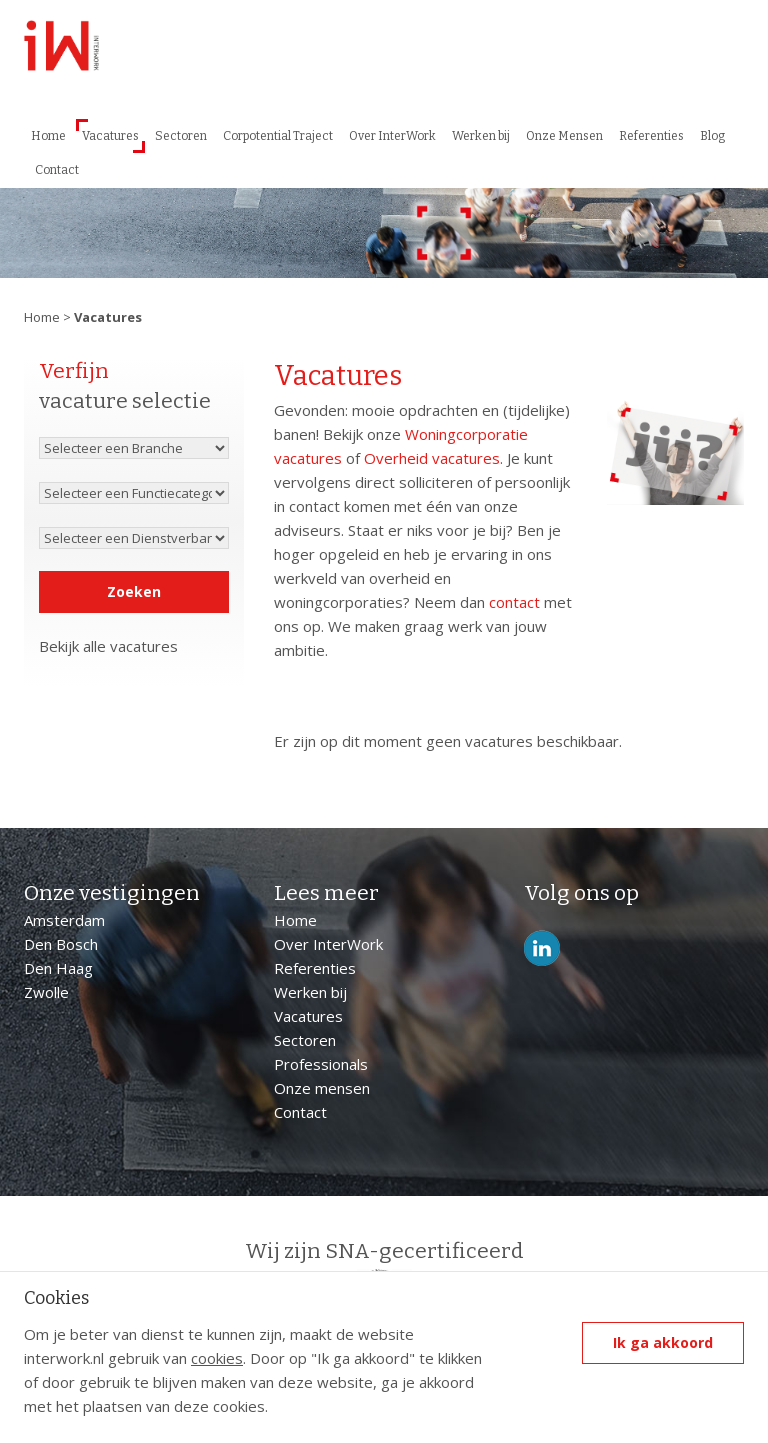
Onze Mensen (564, 136)
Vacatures (110, 136)
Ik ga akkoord (663, 1342)
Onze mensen (322, 1088)
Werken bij (481, 136)
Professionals (321, 1064)
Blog (712, 136)
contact (514, 602)
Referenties (651, 136)
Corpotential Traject (278, 136)
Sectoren (181, 136)
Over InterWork (392, 136)
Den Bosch (61, 944)
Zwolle (46, 992)
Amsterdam (64, 920)
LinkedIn (542, 948)
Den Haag (58, 968)
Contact (57, 170)
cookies (217, 1358)
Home (48, 136)
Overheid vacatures (432, 458)
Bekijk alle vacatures (108, 646)
